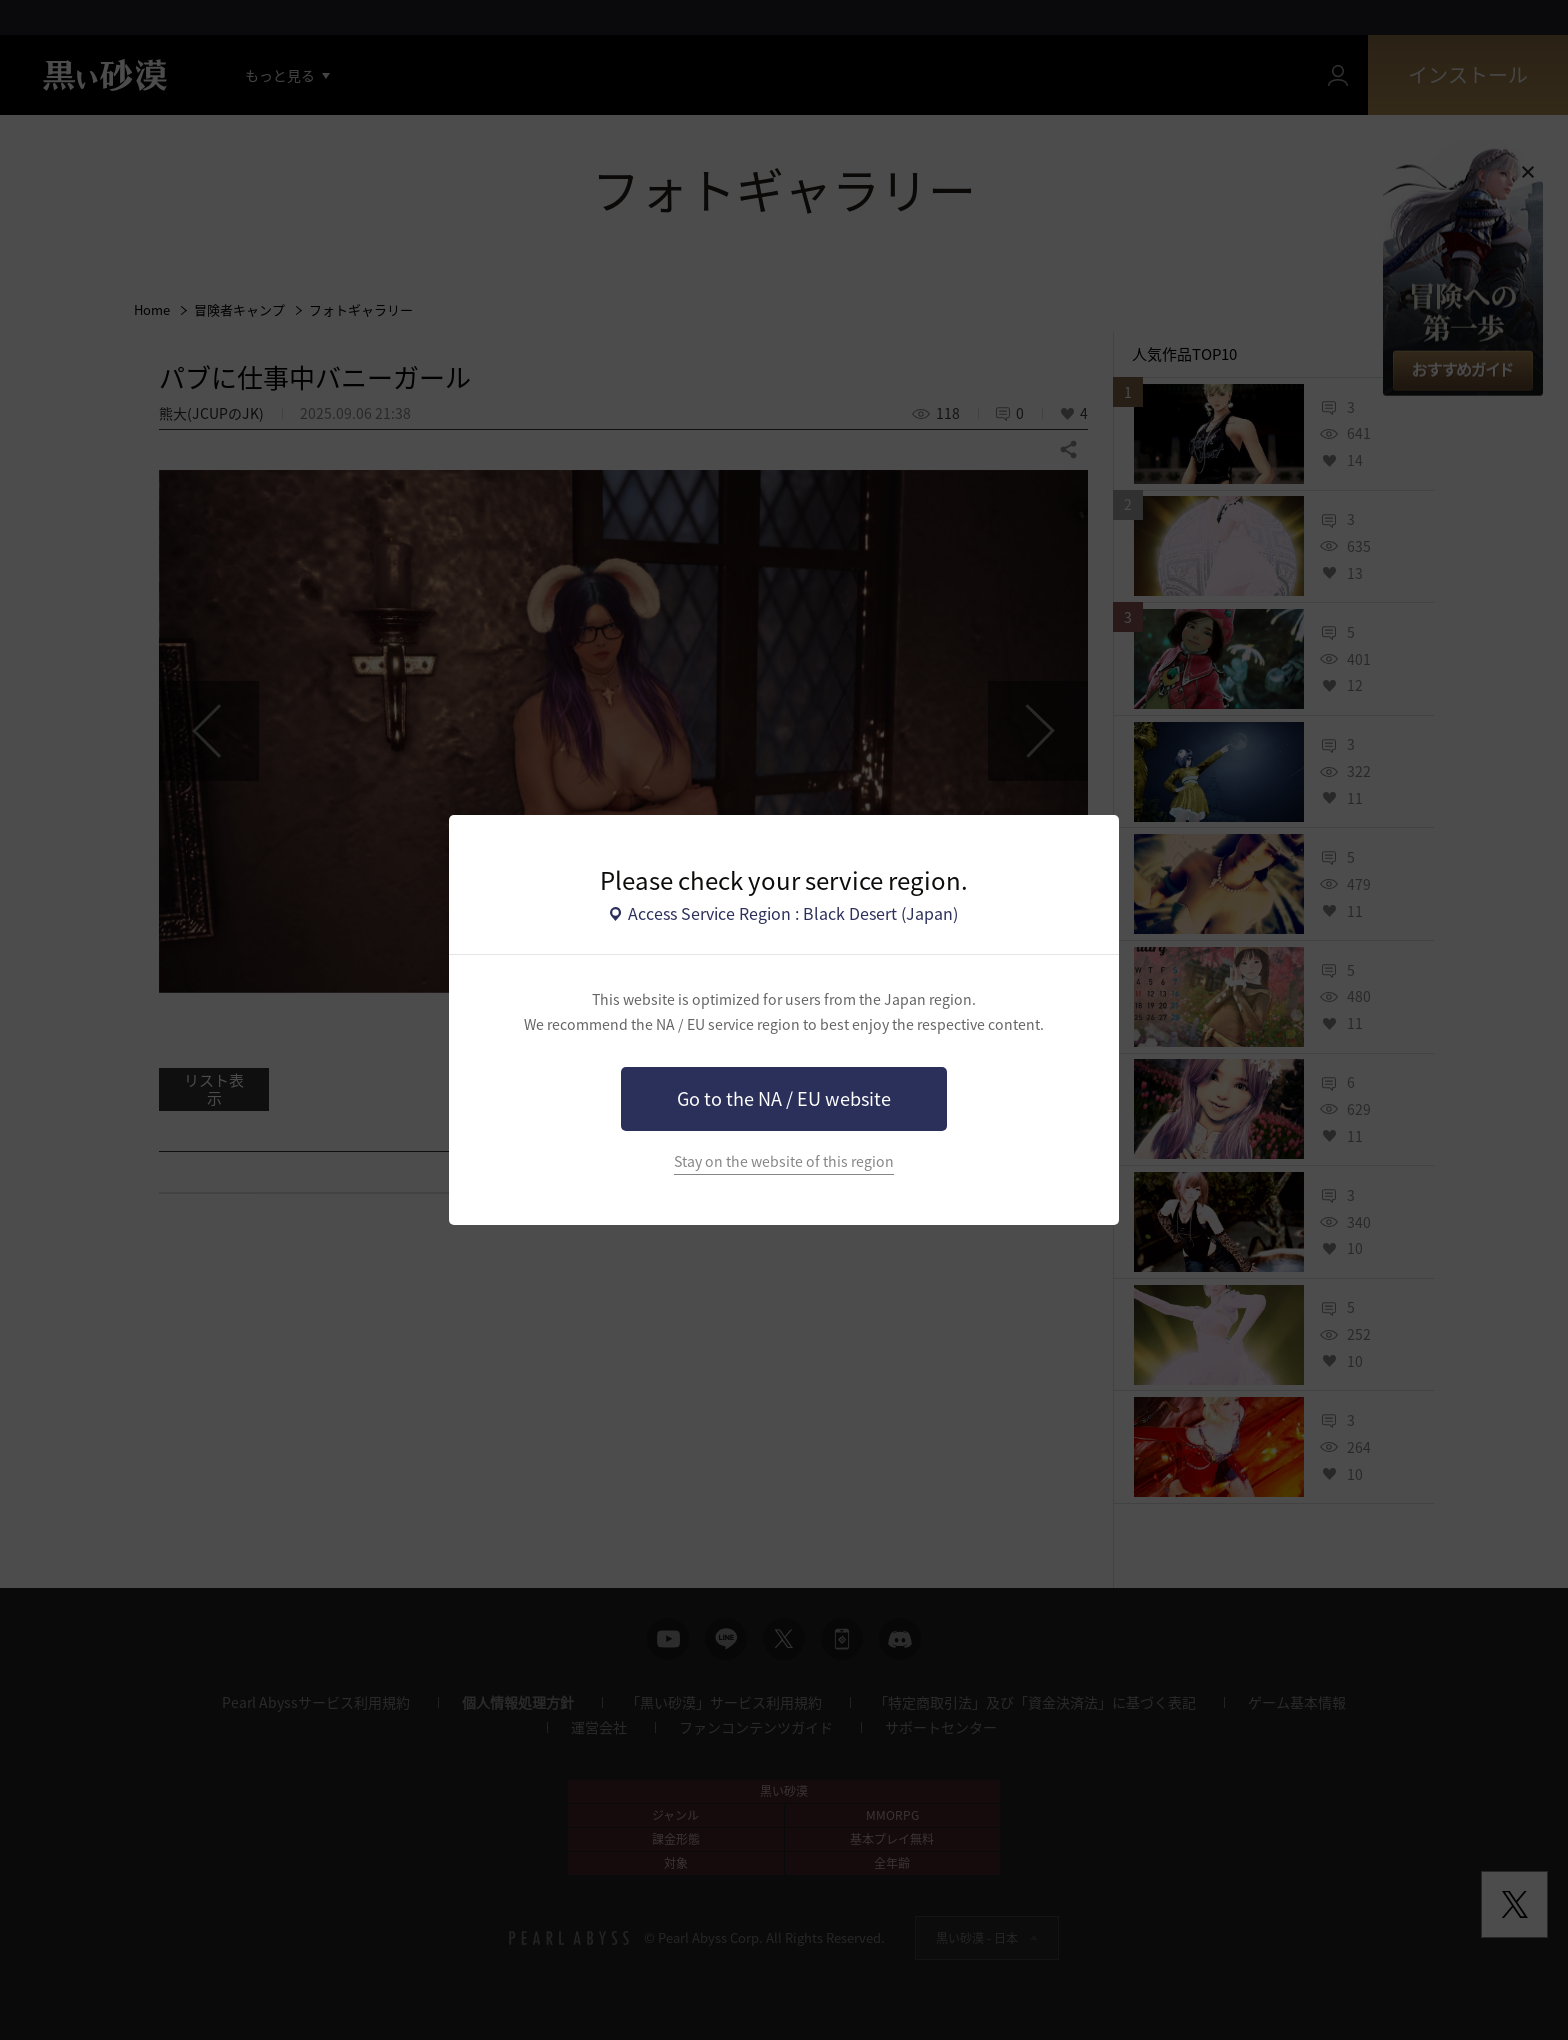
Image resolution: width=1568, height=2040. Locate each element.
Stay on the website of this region (784, 1161)
